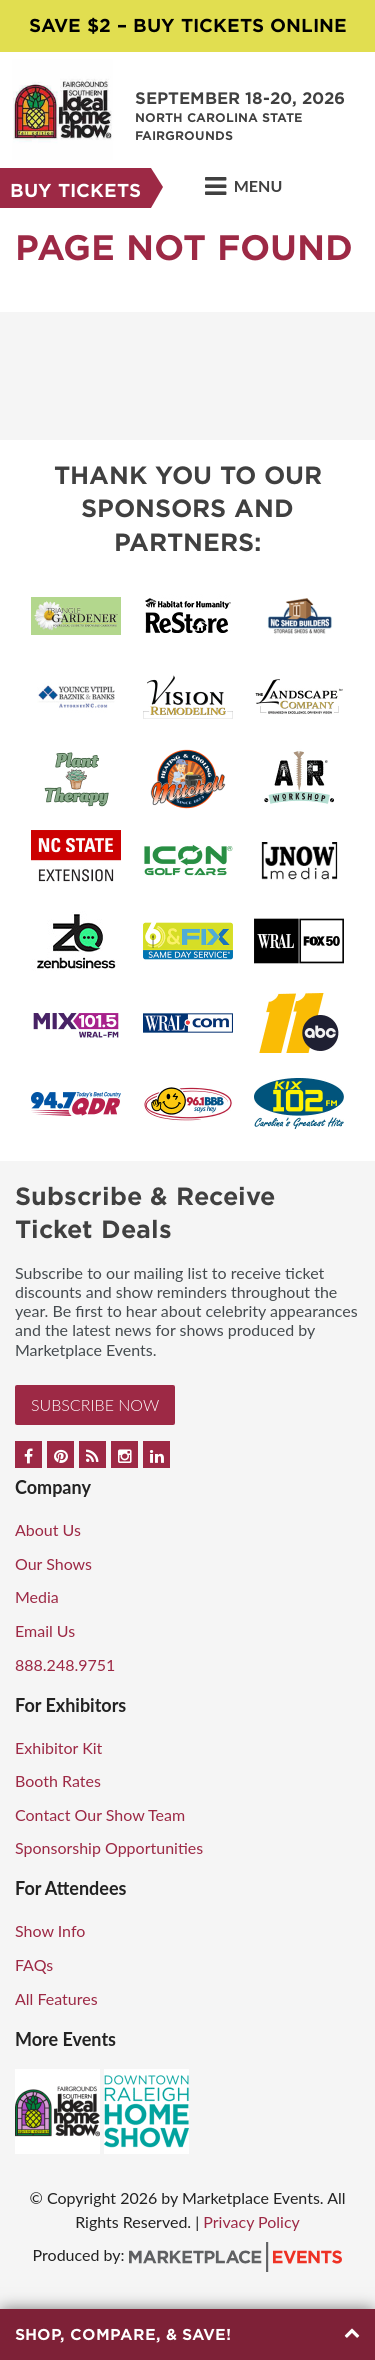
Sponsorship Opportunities (109, 1847)
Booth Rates (58, 1780)
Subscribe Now (95, 1404)
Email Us (45, 1630)
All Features (56, 1998)
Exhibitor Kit (58, 1747)
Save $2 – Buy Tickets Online (188, 25)
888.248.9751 (65, 1664)
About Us (48, 1529)
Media (37, 1596)
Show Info (50, 1930)
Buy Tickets (75, 190)
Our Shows (53, 1563)
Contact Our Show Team (100, 1814)
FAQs (34, 1964)
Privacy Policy (251, 2221)
